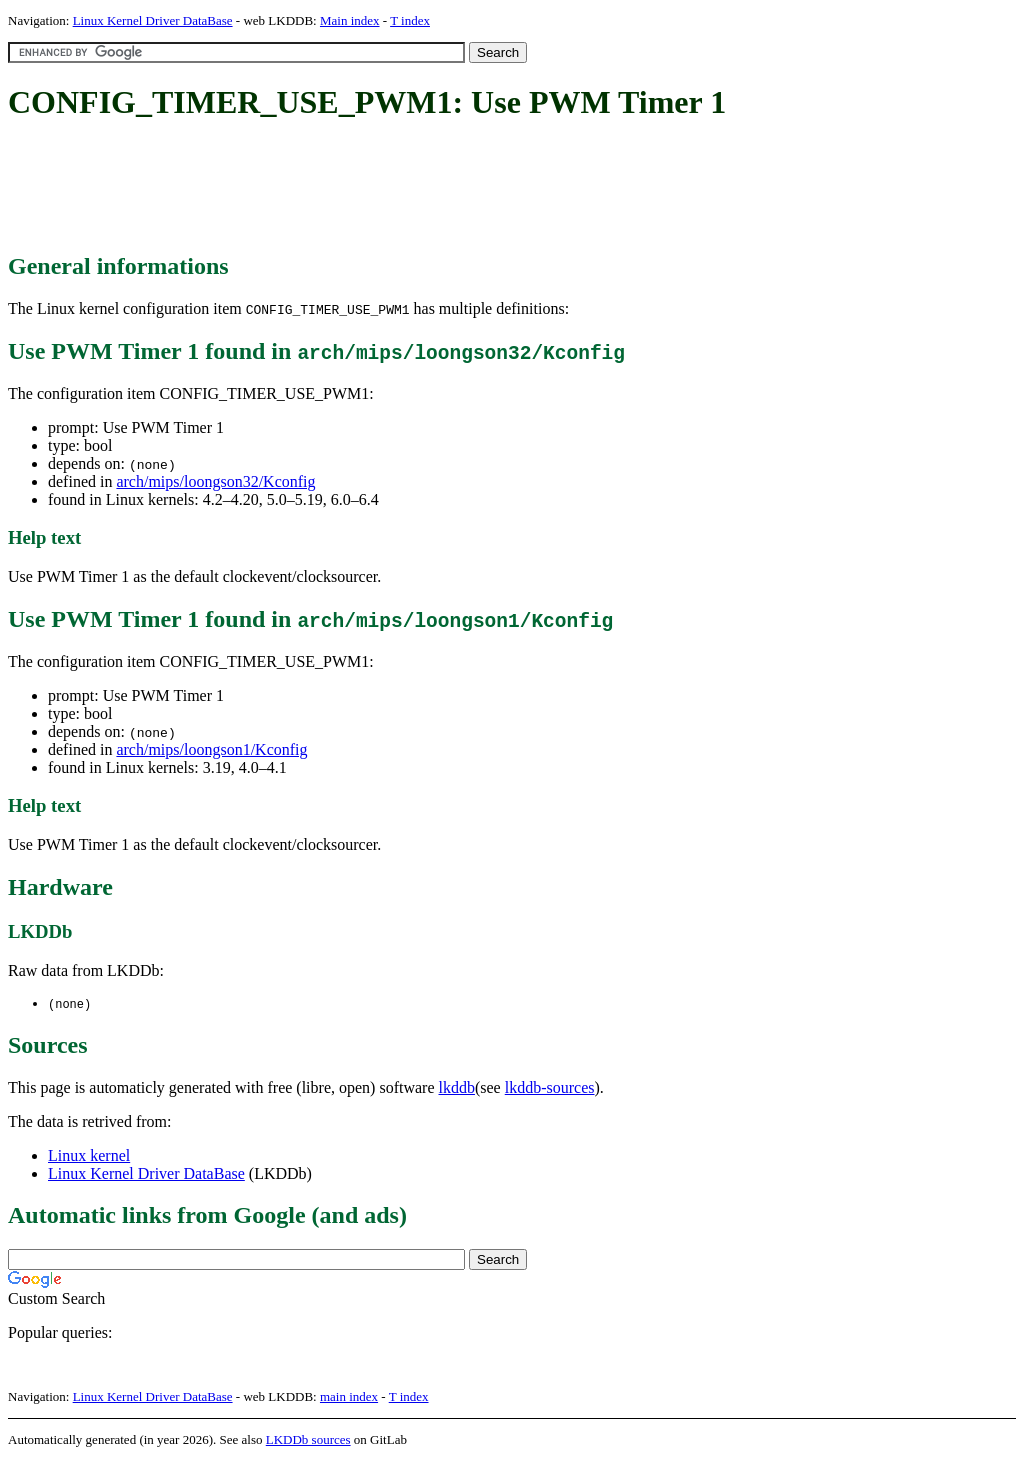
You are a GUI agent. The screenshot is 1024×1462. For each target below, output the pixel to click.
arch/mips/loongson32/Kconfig (215, 481)
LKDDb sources (308, 1440)
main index (349, 1397)
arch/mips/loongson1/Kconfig (211, 749)
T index (410, 20)
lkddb (457, 1088)
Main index (350, 20)
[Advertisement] (372, 188)
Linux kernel (89, 1156)
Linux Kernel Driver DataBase (153, 20)
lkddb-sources (550, 1088)
